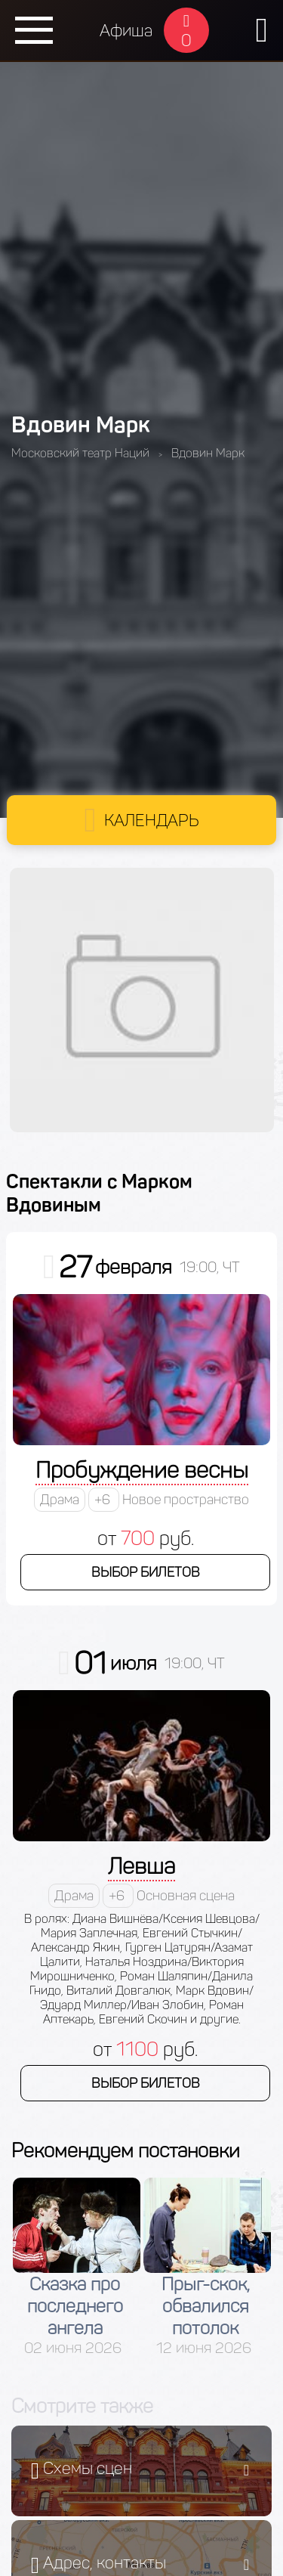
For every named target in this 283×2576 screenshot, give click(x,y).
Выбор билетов (145, 1572)
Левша (141, 1866)
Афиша (126, 30)
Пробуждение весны (141, 1470)
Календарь (151, 820)
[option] (76, 2267)
